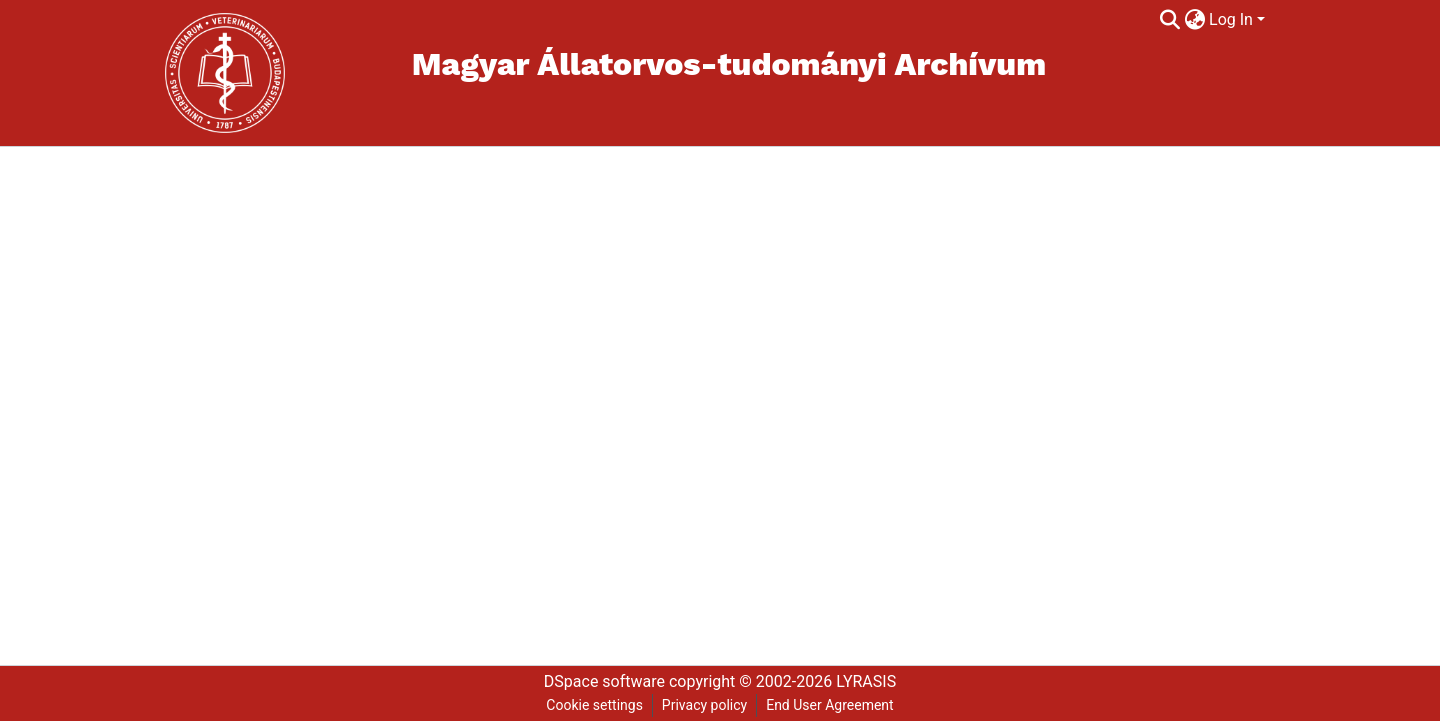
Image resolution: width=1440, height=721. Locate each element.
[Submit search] (1169, 20)
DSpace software (604, 681)
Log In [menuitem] (1231, 19)
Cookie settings (594, 705)
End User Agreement (829, 705)
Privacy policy (704, 705)
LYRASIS (866, 681)
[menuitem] (1194, 20)
